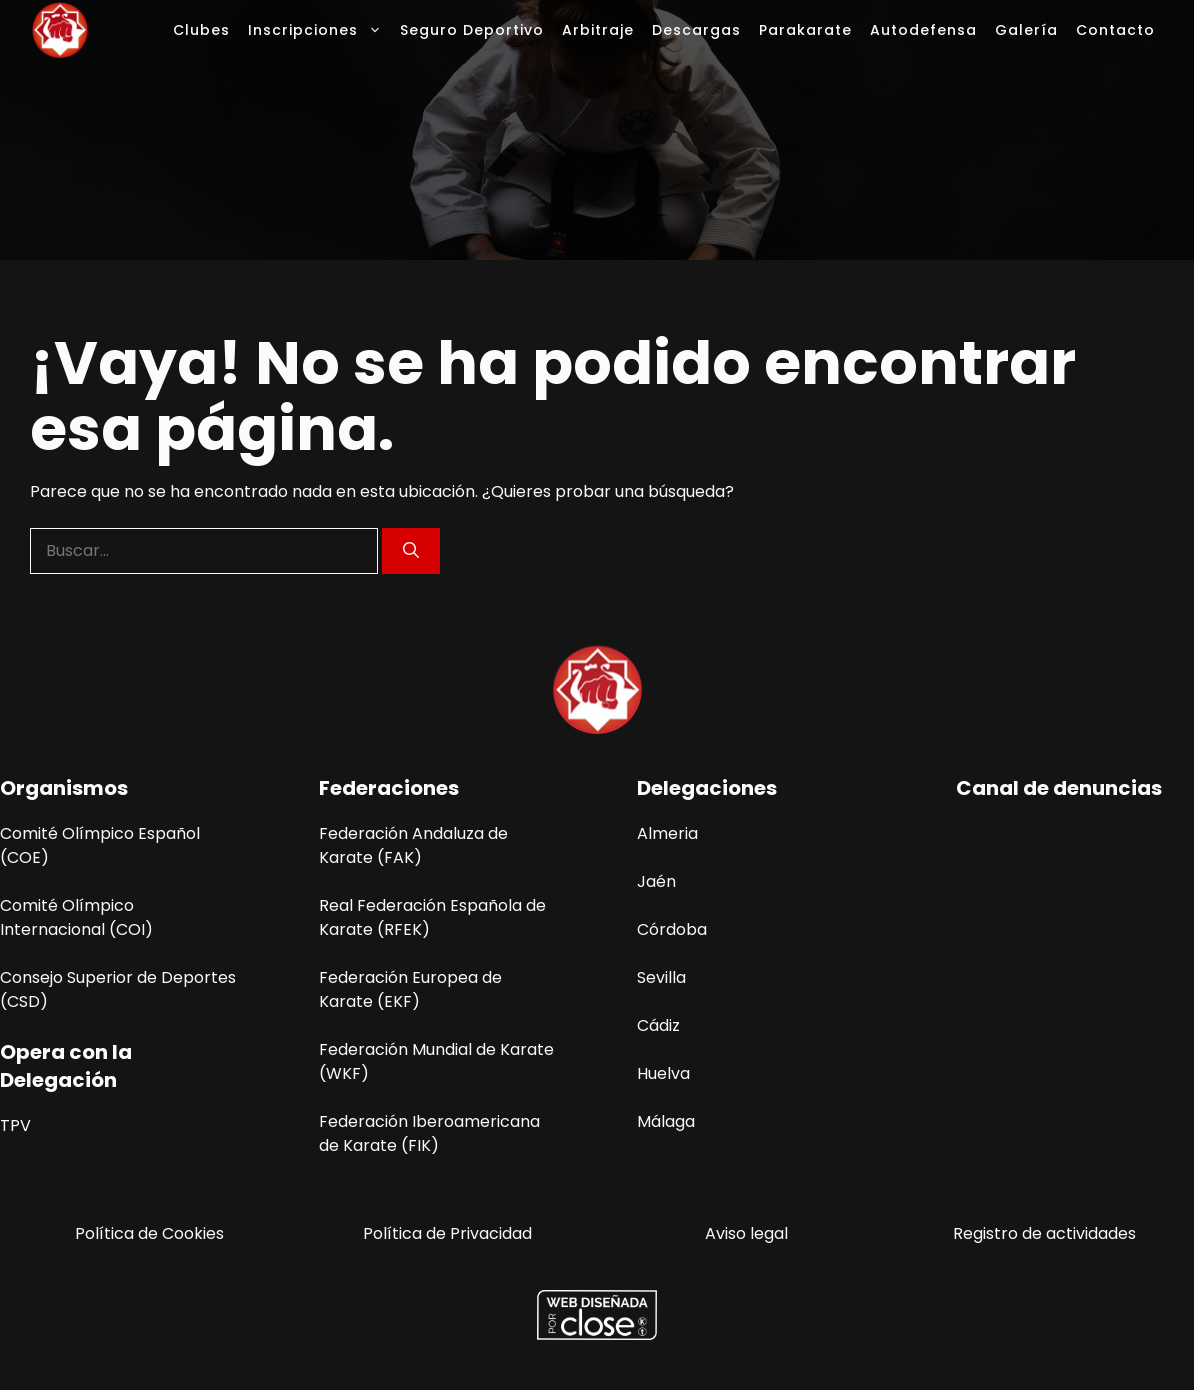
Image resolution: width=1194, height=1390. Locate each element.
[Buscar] (411, 551)
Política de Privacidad (447, 1233)
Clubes (201, 30)
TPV (15, 1125)
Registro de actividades (1044, 1233)
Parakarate (805, 30)
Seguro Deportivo (472, 30)
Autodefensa (923, 30)
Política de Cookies (149, 1233)
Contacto (1115, 30)
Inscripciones (319, 30)
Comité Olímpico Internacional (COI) (76, 917)
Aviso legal (746, 1233)
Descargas (696, 30)
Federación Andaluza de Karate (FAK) (413, 845)
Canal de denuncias (1059, 788)
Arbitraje (598, 30)
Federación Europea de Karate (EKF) (410, 989)
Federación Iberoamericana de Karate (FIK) (429, 1133)
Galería (1026, 30)
